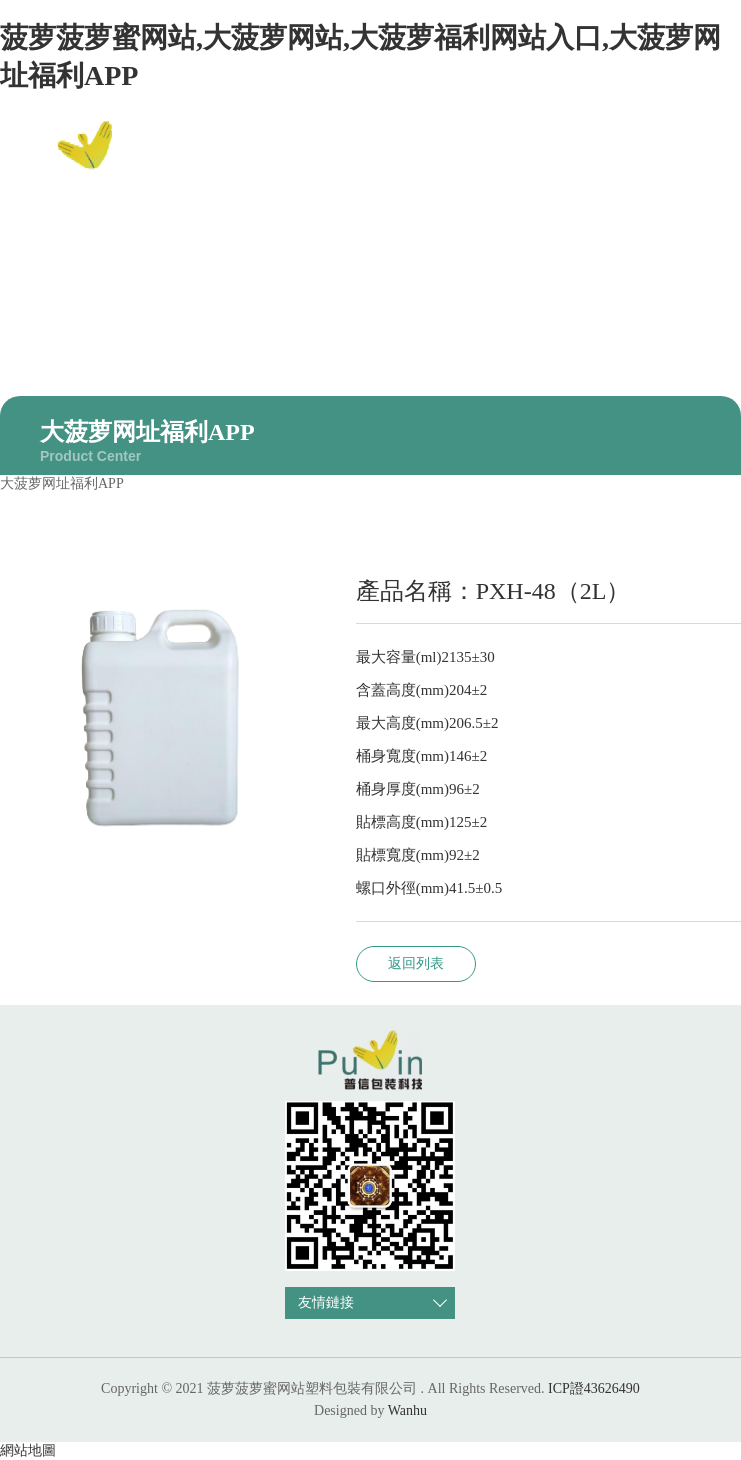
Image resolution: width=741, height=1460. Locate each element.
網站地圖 (28, 1450)
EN (695, 157)
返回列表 (416, 963)
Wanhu (407, 1410)
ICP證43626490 (594, 1388)
